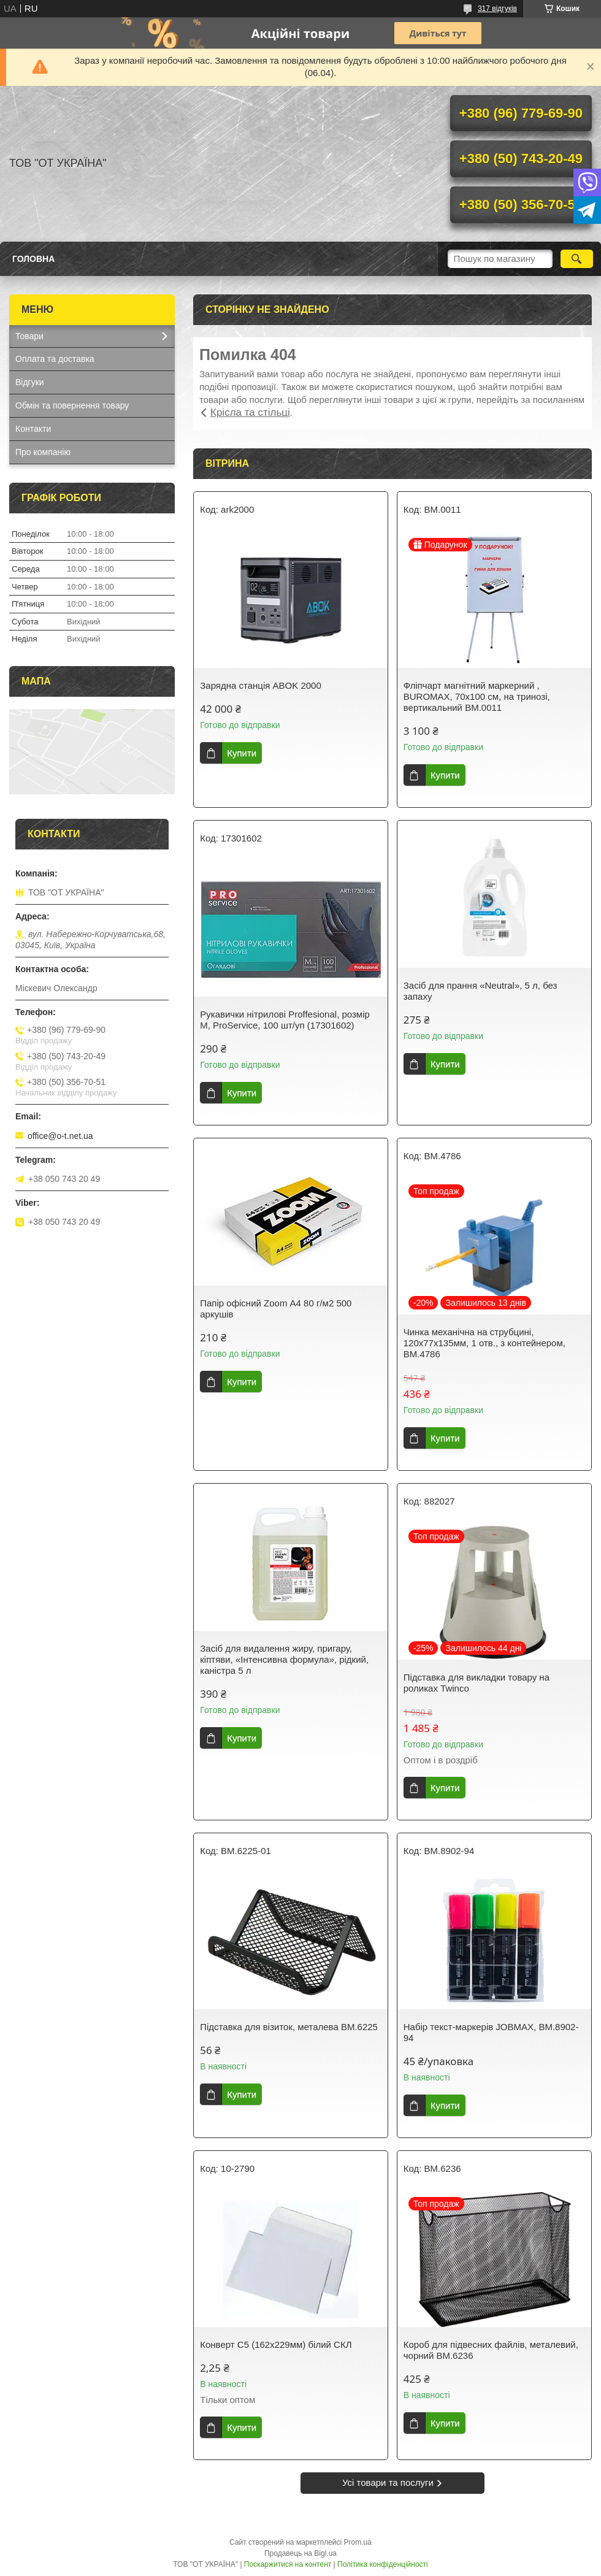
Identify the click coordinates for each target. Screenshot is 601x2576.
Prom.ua (358, 2542)
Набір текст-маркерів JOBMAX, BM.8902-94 (491, 2032)
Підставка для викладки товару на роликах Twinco (476, 1682)
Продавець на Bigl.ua (300, 2553)
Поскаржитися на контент (287, 2564)
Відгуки (29, 382)
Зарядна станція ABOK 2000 (260, 685)
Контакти (33, 429)
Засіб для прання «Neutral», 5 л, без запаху (480, 991)
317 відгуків (497, 8)
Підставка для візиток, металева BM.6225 (289, 2027)
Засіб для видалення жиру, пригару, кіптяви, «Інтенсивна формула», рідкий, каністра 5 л (284, 1659)
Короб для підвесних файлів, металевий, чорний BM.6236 (491, 2350)
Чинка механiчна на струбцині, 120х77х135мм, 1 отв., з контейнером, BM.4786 (484, 1343)
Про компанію (43, 452)
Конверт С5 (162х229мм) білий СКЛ (275, 2344)
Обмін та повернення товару (72, 405)
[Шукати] (577, 259)
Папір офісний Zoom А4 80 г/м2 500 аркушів (275, 1308)
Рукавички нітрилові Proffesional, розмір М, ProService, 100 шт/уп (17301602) (285, 1019)
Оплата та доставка (54, 359)
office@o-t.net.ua (60, 1136)
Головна (33, 259)
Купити (241, 753)
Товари (29, 336)
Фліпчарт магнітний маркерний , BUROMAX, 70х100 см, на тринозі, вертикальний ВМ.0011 (477, 696)
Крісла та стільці (250, 412)
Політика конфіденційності (382, 2564)
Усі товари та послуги (388, 2482)
